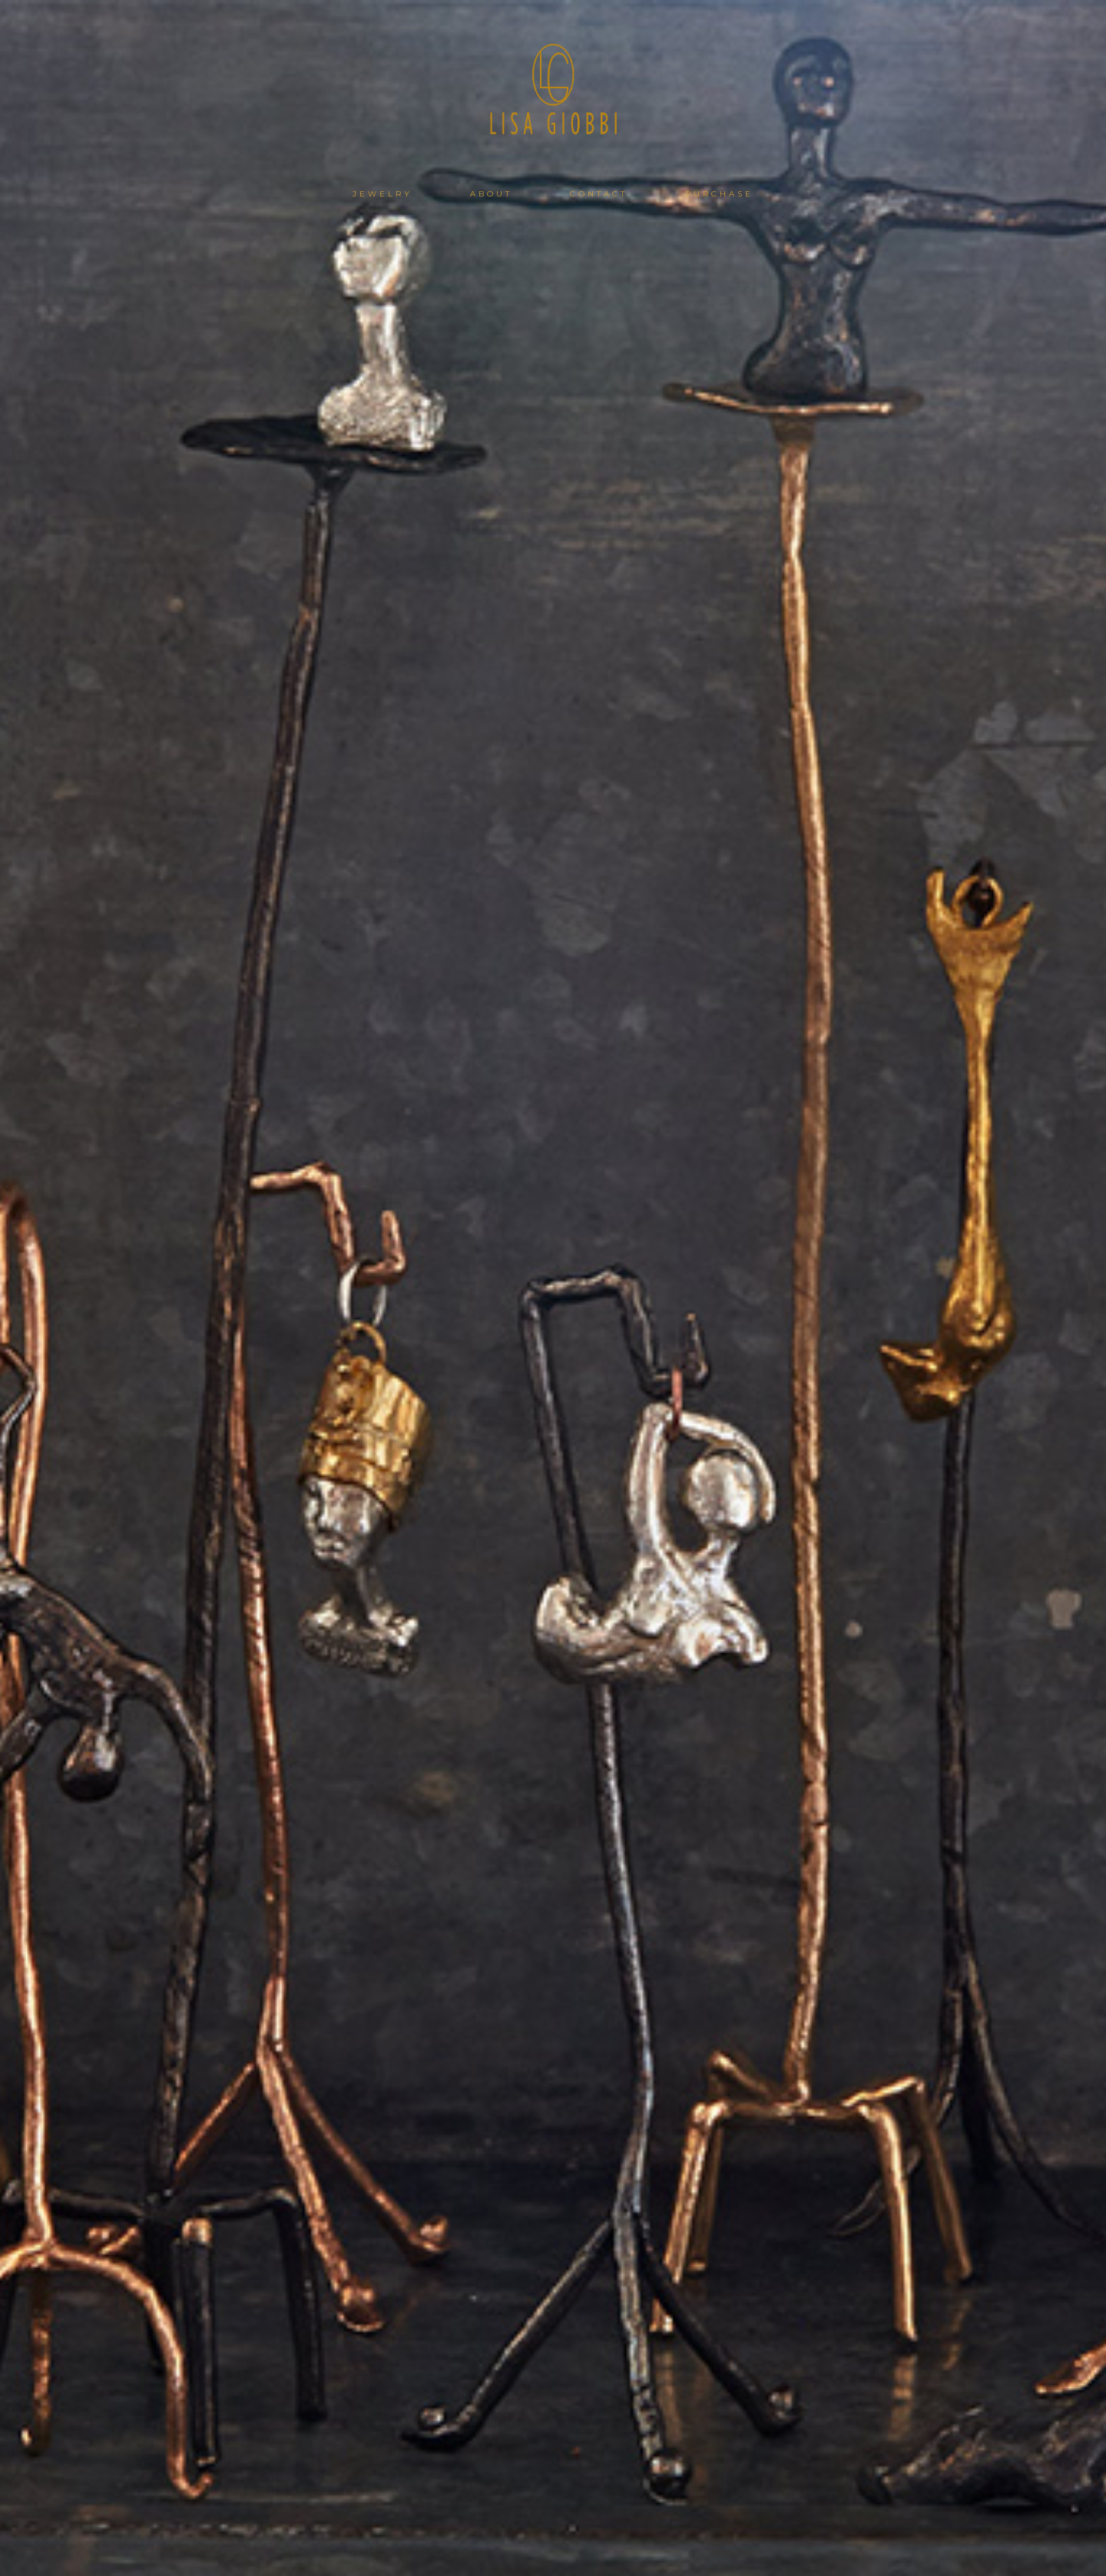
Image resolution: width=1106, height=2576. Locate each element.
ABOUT (491, 194)
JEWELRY (382, 194)
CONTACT (599, 194)
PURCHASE (719, 194)
